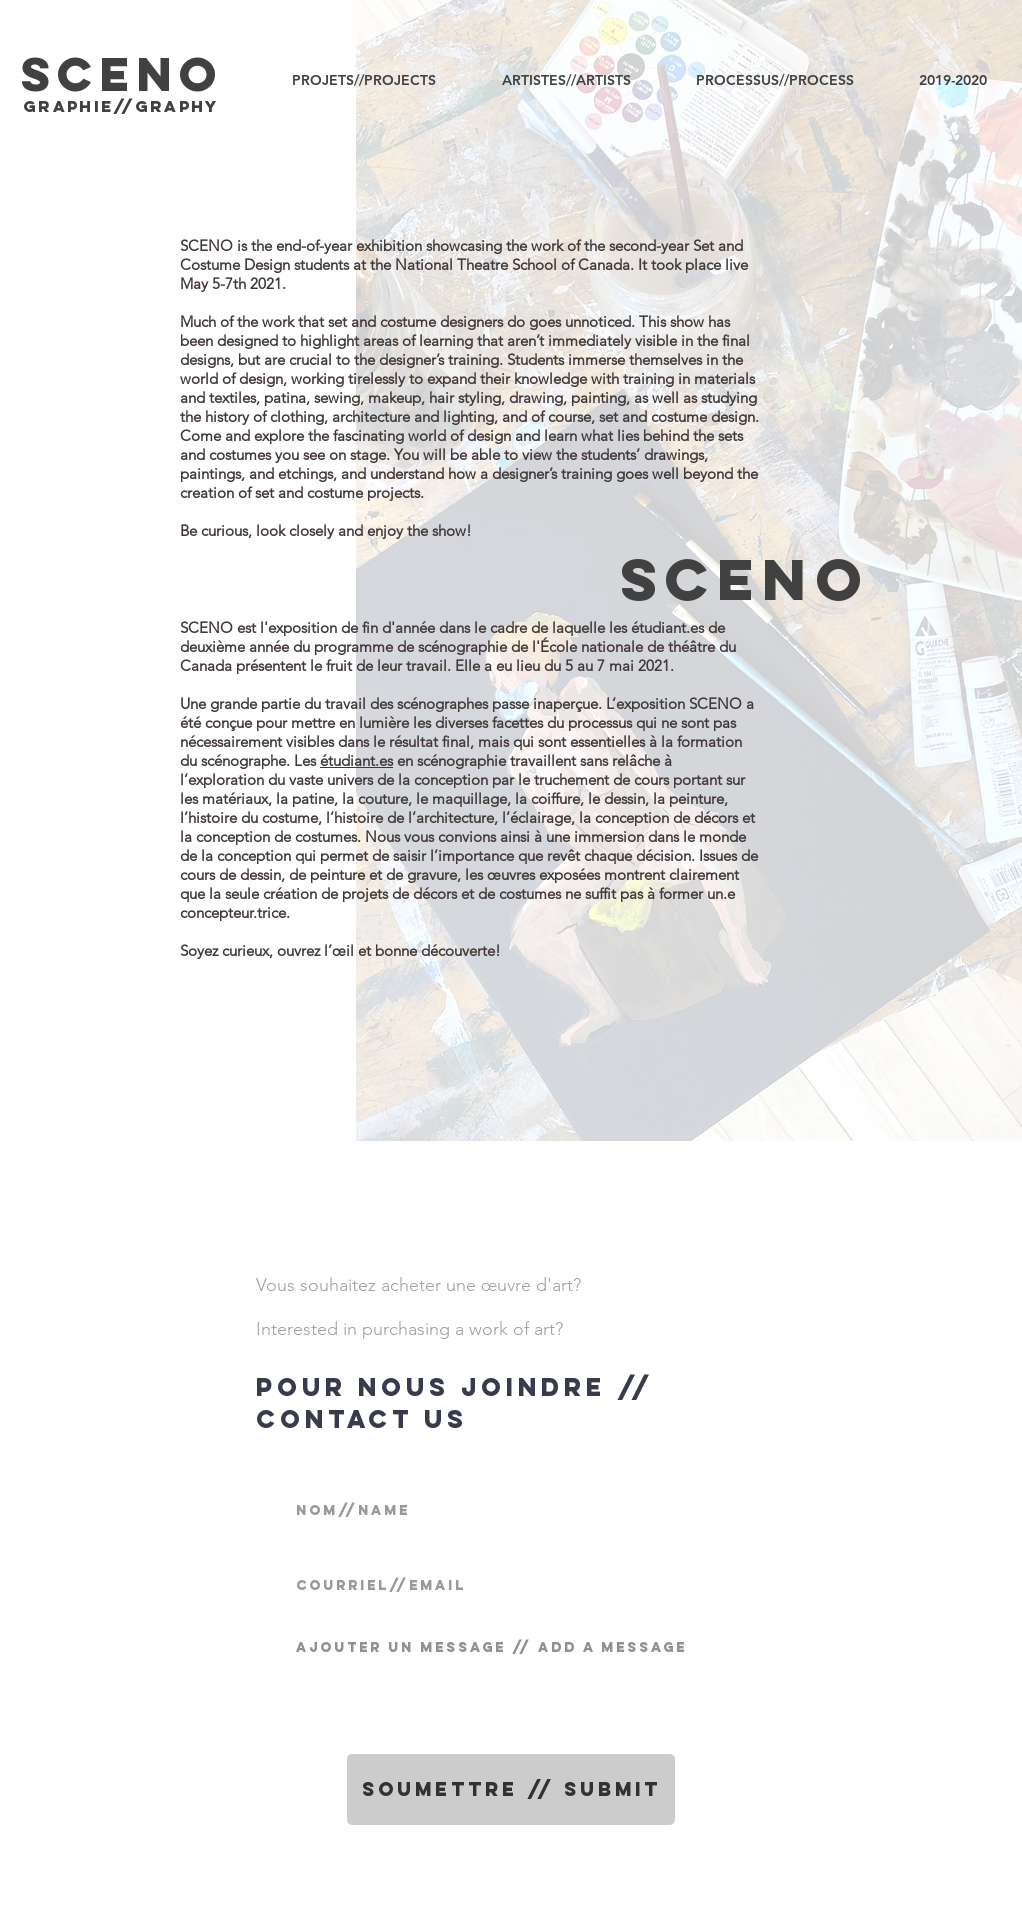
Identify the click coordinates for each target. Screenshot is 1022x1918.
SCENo (745, 579)
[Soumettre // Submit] (511, 1789)
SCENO (122, 74)
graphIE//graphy (121, 106)
